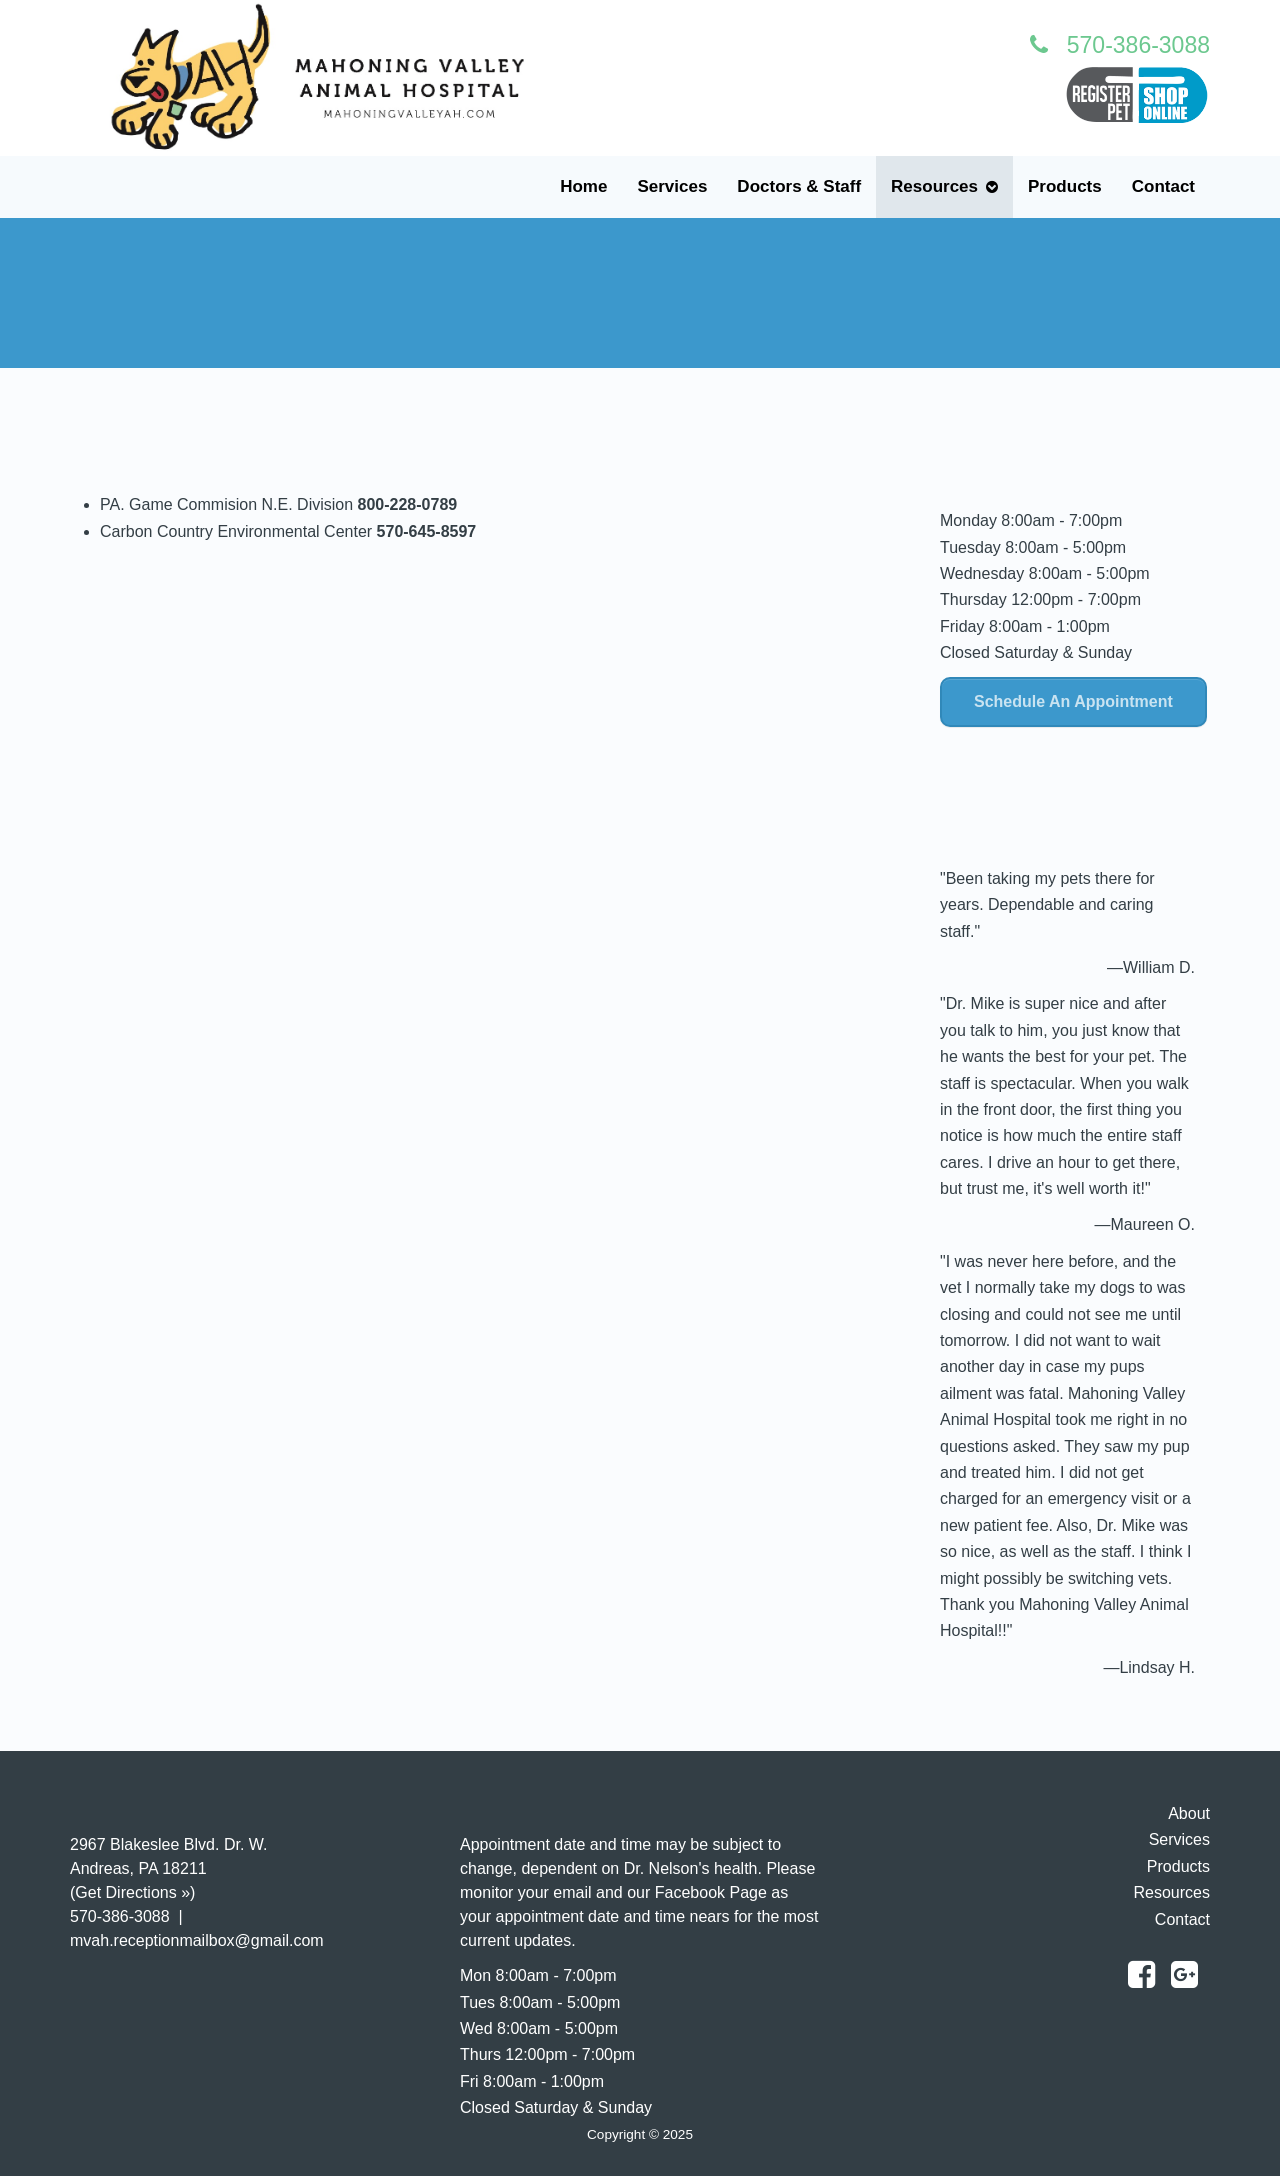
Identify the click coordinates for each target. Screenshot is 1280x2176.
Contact (1163, 186)
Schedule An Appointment (1073, 701)
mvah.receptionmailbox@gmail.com (197, 1940)
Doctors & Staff (799, 186)
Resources (934, 186)
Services (672, 186)
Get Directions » (132, 1892)
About (1189, 1813)
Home (583, 186)
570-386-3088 (1120, 45)
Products (1065, 186)
